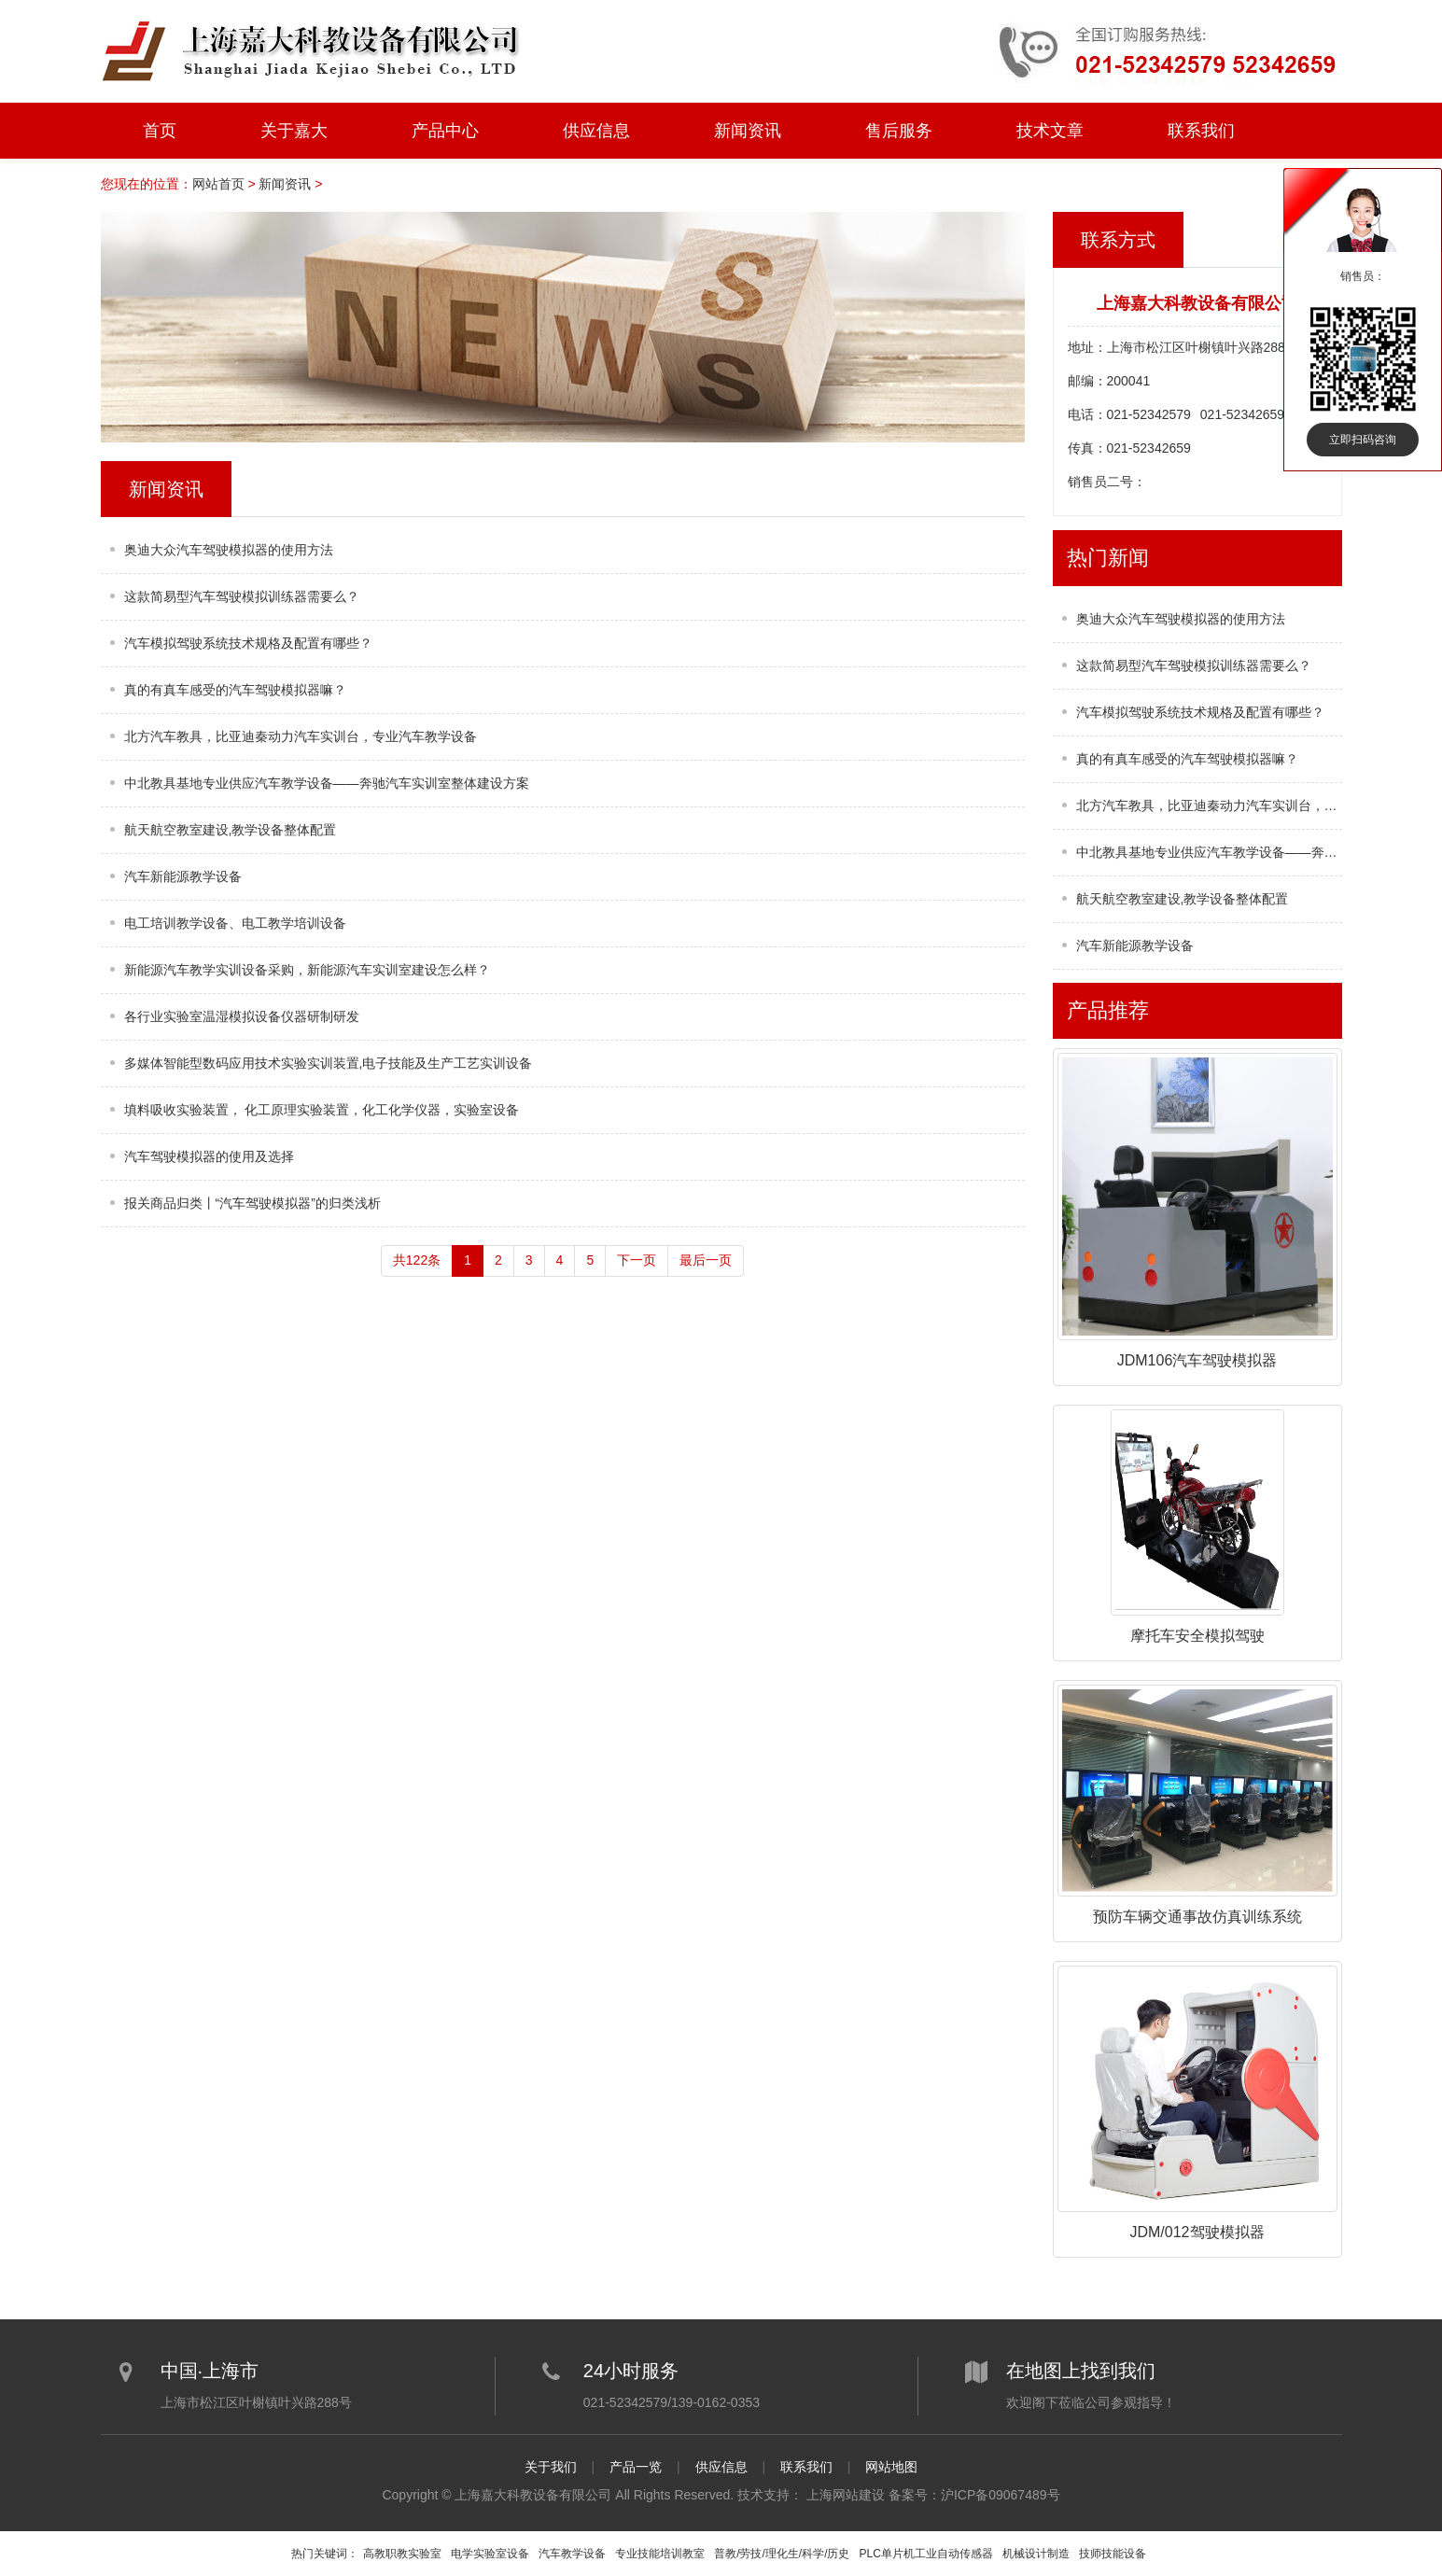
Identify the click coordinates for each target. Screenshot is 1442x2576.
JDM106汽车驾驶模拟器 (1197, 1360)
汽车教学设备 (572, 2553)
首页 (159, 130)
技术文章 (1050, 130)
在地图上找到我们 (1080, 2370)
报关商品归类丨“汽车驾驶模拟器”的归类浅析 (252, 1203)
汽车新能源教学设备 (183, 876)
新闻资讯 (747, 130)
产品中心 (445, 130)
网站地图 (891, 2466)
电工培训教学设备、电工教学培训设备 (235, 923)
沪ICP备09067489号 (1000, 2494)
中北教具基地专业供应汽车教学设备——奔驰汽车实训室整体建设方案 (326, 783)
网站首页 (218, 183)
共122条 (417, 1260)
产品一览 (635, 2466)
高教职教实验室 (402, 2553)
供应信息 (596, 130)
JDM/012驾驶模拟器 (1196, 2232)
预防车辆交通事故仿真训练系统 (1197, 1917)
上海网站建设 (845, 2494)
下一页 (636, 1260)
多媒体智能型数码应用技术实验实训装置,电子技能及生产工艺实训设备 (328, 1063)
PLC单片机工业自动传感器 (926, 2553)
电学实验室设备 (490, 2553)
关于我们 (551, 2466)
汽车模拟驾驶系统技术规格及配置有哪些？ (248, 643)
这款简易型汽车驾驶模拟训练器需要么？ (241, 596)
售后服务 (898, 130)
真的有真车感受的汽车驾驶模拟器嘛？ (235, 689)
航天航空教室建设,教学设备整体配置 (230, 829)
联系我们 (1201, 130)
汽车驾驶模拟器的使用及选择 (209, 1156)
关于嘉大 (294, 130)
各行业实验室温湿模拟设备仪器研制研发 (241, 1016)
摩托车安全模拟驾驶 (1197, 1636)
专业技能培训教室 (660, 2553)
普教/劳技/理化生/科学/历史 (781, 2553)
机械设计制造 (1036, 2553)
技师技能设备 (1112, 2553)
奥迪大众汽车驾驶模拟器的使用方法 (228, 549)
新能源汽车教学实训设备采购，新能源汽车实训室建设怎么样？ (307, 969)
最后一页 (705, 1260)
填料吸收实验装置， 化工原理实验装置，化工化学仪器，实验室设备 (322, 1109)
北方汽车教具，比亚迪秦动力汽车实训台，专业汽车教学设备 (300, 736)
